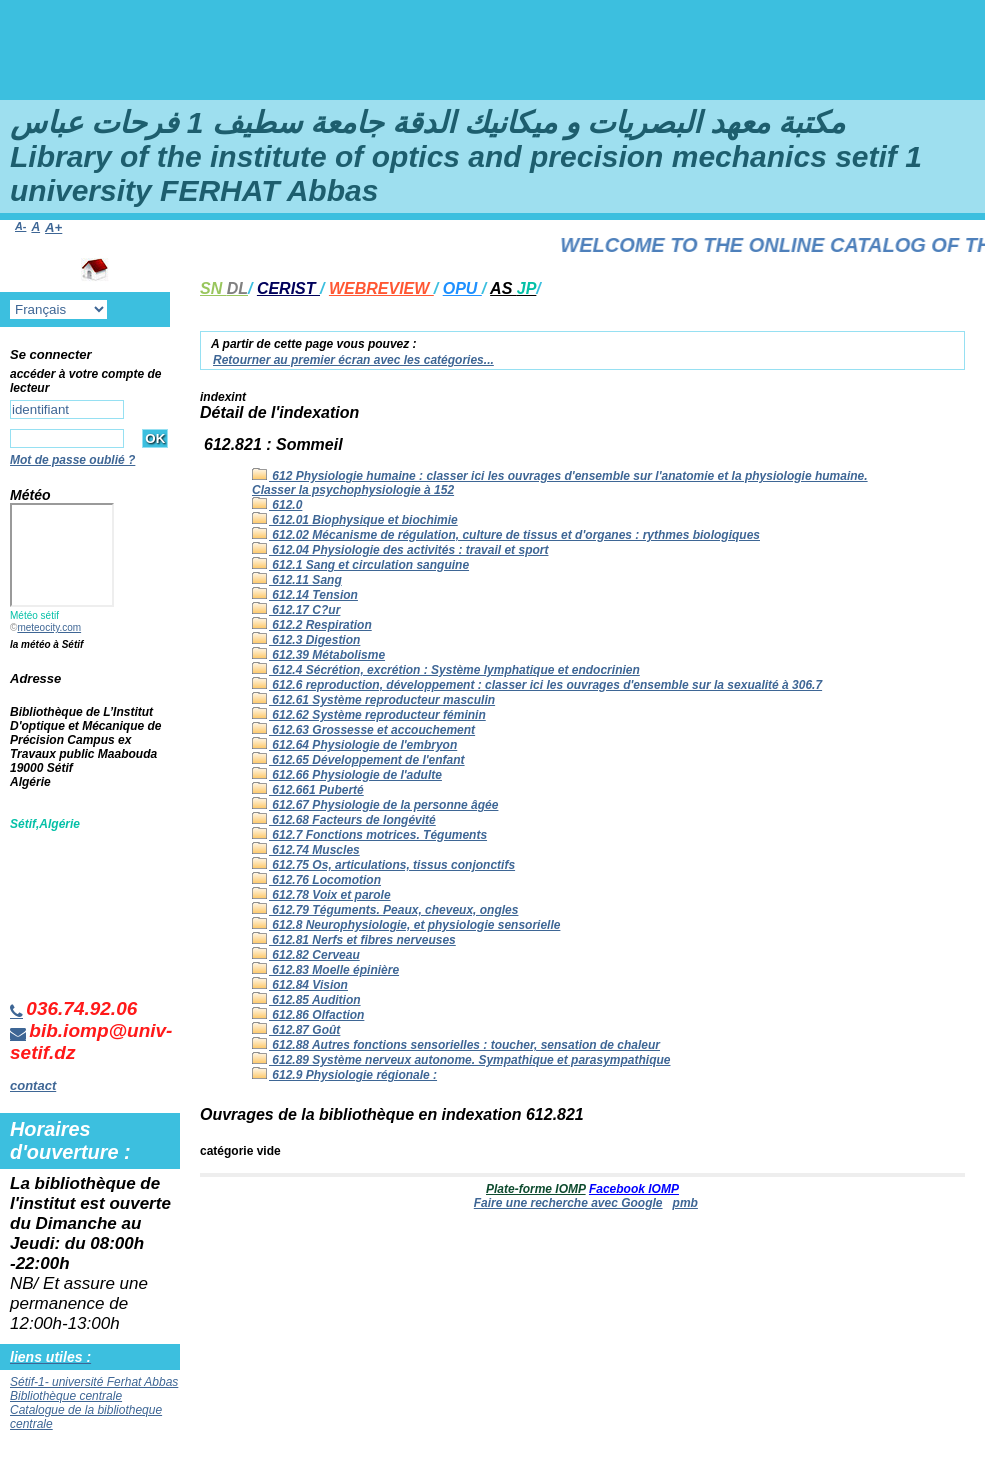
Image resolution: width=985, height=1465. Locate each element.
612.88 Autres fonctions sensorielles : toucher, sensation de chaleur (456, 1045)
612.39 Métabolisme (318, 655)
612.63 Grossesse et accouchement (363, 730)
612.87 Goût (296, 1030)
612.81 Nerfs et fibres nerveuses (354, 940)
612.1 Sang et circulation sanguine (360, 565)
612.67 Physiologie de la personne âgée (375, 805)
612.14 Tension (305, 595)
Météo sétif (34, 615)
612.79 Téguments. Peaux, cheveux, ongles (385, 910)
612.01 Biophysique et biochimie (355, 520)
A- (20, 226)
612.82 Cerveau (306, 955)
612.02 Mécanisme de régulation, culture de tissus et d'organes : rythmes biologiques (506, 535)
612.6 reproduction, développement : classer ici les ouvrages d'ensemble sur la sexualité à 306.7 (537, 685)
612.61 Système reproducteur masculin (373, 700)
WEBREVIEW (381, 288)
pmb (685, 1203)
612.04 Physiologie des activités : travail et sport (400, 550)
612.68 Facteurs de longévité (344, 820)
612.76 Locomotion (316, 880)
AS (513, 288)
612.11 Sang (297, 580)
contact (33, 1085)
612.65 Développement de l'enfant (358, 760)
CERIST (288, 288)
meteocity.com (49, 627)
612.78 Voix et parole (321, 895)
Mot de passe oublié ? (72, 460)
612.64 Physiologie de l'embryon (354, 745)
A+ (53, 227)
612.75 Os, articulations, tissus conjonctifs (383, 865)
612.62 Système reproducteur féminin (369, 715)
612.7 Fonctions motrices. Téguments (369, 835)
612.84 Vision (300, 985)
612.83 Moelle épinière (325, 970)
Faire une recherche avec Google (568, 1203)
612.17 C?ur (296, 610)
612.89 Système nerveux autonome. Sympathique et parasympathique (461, 1060)
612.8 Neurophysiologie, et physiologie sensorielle (406, 925)
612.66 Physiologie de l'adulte (347, 775)
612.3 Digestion (306, 640)
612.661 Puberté (308, 790)
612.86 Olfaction (308, 1015)
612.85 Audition (306, 1000)
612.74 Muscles (306, 850)
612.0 (277, 505)
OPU (462, 288)
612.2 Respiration (312, 625)
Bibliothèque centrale (66, 1396)
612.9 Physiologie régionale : (344, 1075)
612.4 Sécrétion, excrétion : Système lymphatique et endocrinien (446, 670)
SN (224, 288)
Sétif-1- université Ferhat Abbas (94, 1382)
